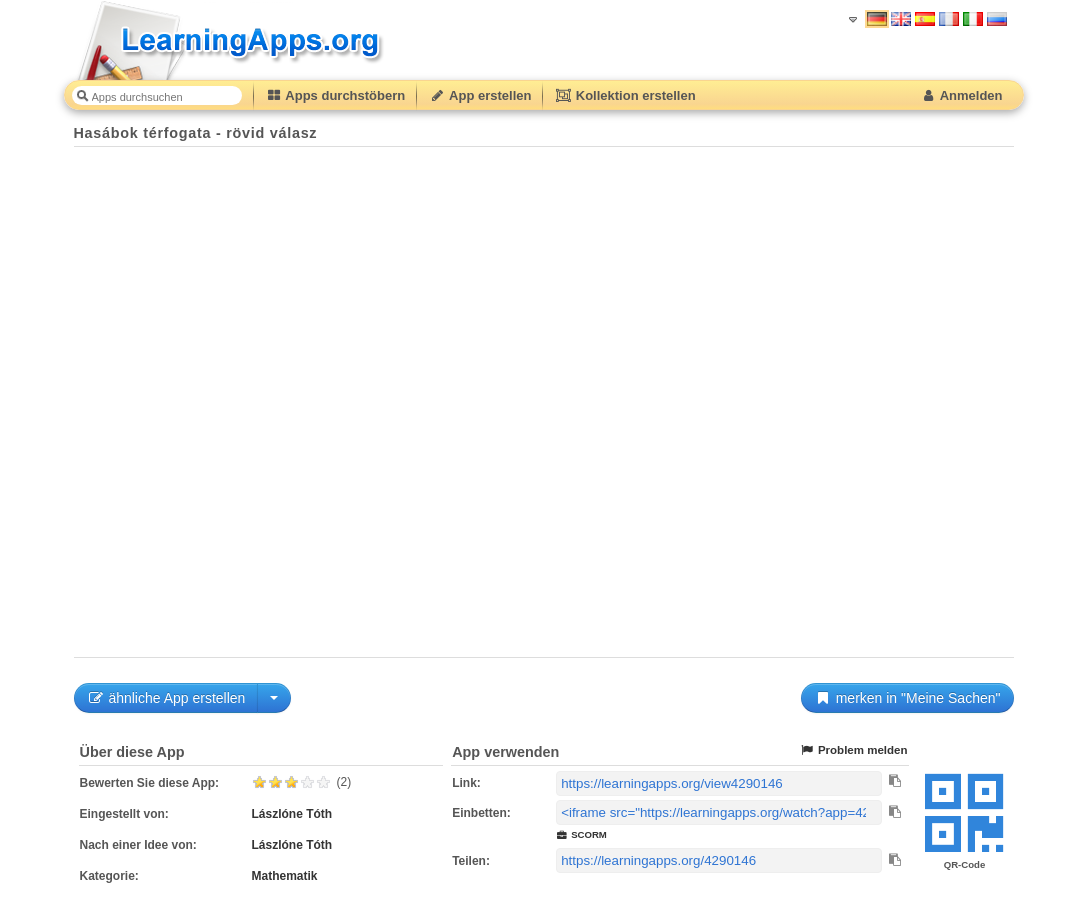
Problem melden (854, 750)
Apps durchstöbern (336, 95)
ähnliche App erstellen (166, 698)
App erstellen (480, 95)
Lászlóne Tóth (292, 814)
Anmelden (961, 95)
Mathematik (285, 876)
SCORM (581, 834)
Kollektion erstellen (625, 95)
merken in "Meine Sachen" (907, 698)
